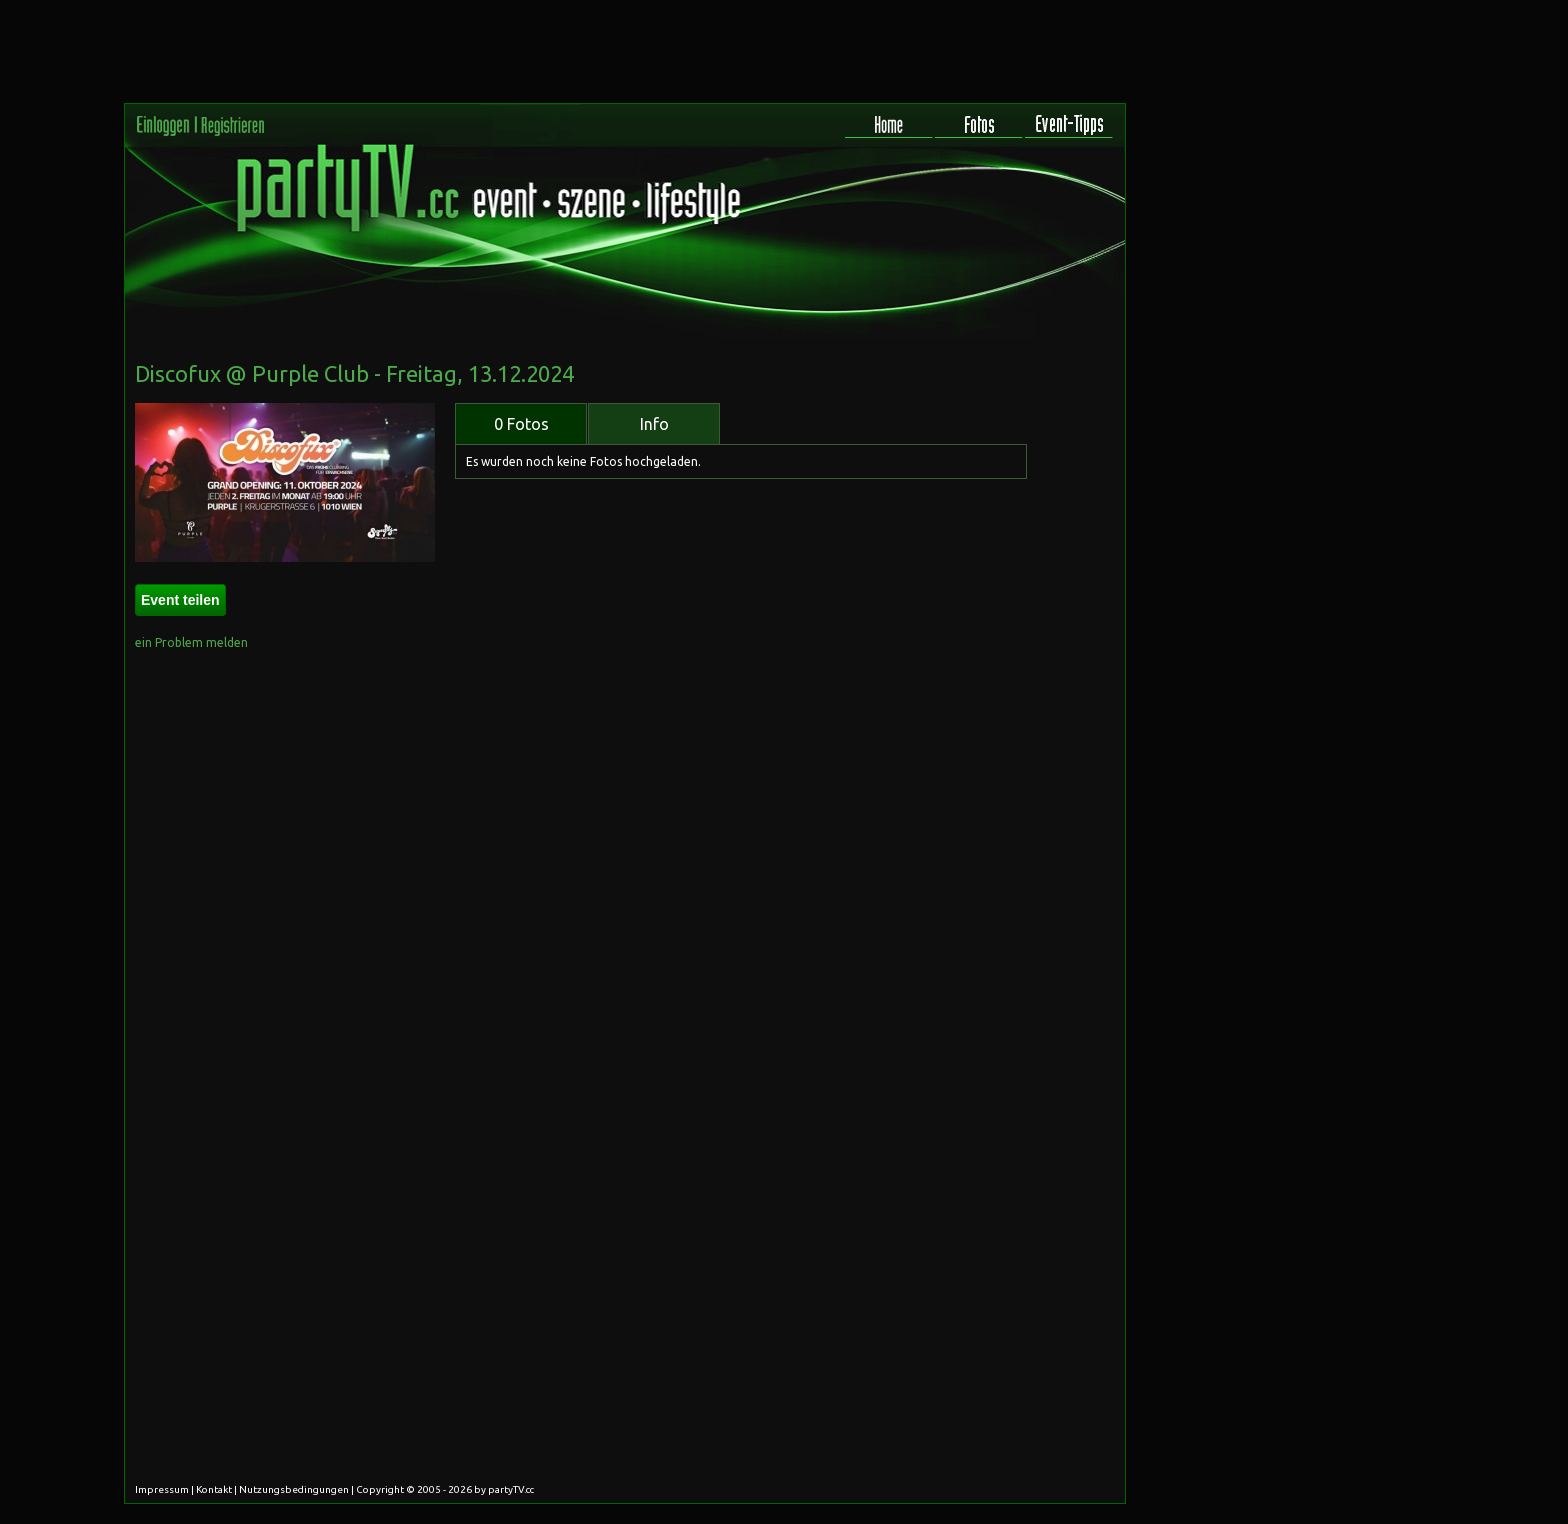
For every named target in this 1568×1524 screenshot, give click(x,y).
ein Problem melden (191, 642)
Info (654, 424)
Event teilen (180, 600)
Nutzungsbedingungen (294, 1489)
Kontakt (214, 1489)
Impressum (162, 1489)
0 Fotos (521, 424)
